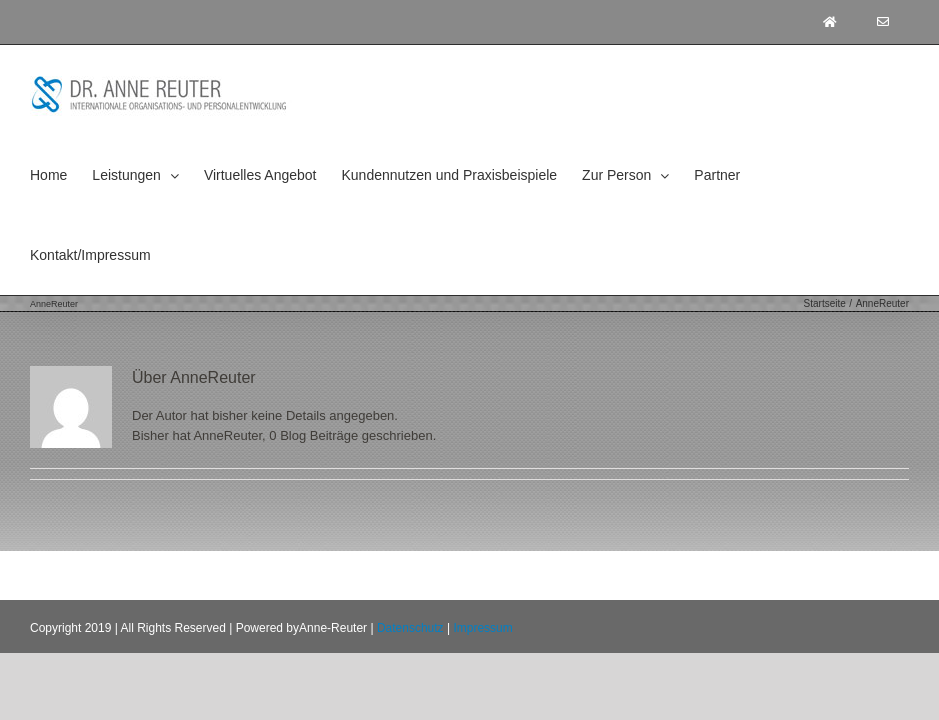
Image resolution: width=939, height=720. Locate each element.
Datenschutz (410, 628)
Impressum (482, 628)
